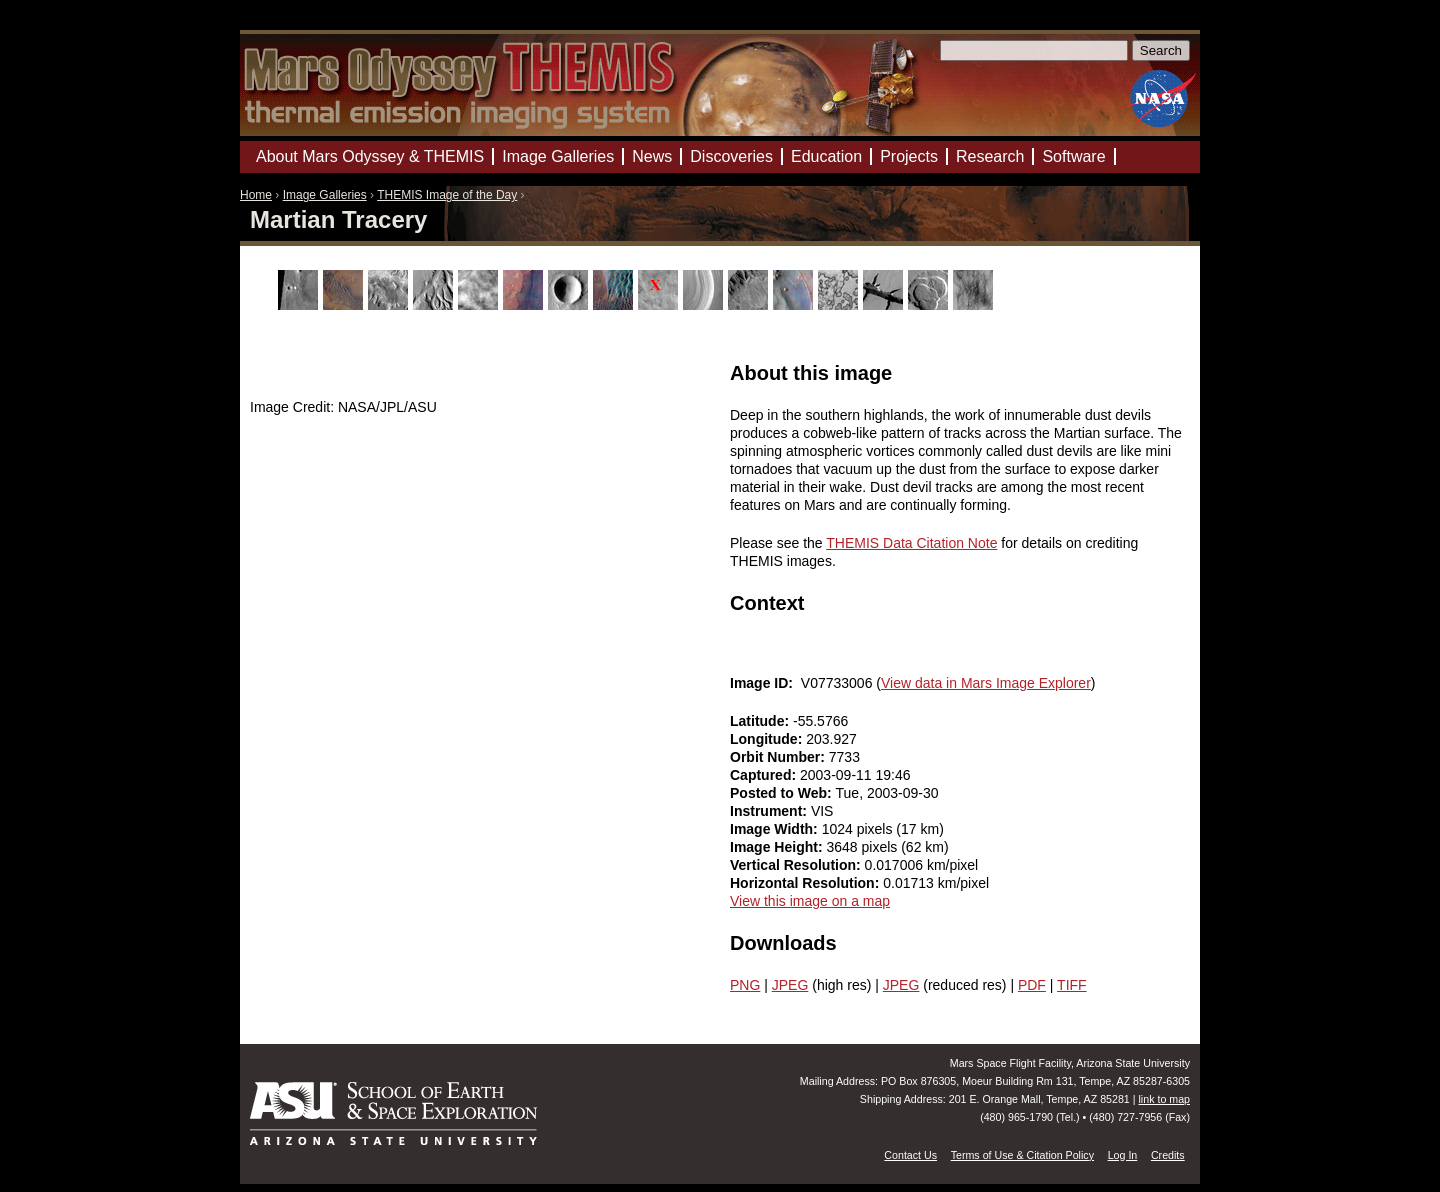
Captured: (765, 775)
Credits (1168, 1155)
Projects (909, 156)
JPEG (790, 985)
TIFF (1072, 985)
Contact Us (910, 1155)
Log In (1123, 1155)
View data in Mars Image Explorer (986, 683)
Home (256, 195)
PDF (1032, 985)
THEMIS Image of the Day (447, 195)
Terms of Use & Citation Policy (1022, 1155)
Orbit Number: (779, 757)
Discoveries (731, 156)
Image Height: (778, 847)
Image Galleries (325, 195)
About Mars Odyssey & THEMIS (370, 156)
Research (990, 156)
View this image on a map (810, 901)
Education (826, 156)
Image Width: (776, 829)
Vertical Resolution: (797, 865)
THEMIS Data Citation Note (911, 543)
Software (1073, 156)
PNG (745, 985)
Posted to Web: (783, 793)
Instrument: (770, 811)
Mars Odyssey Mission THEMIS (299, 24)
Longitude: (768, 739)
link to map (1164, 1099)
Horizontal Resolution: (806, 883)
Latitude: (761, 721)
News (652, 156)
